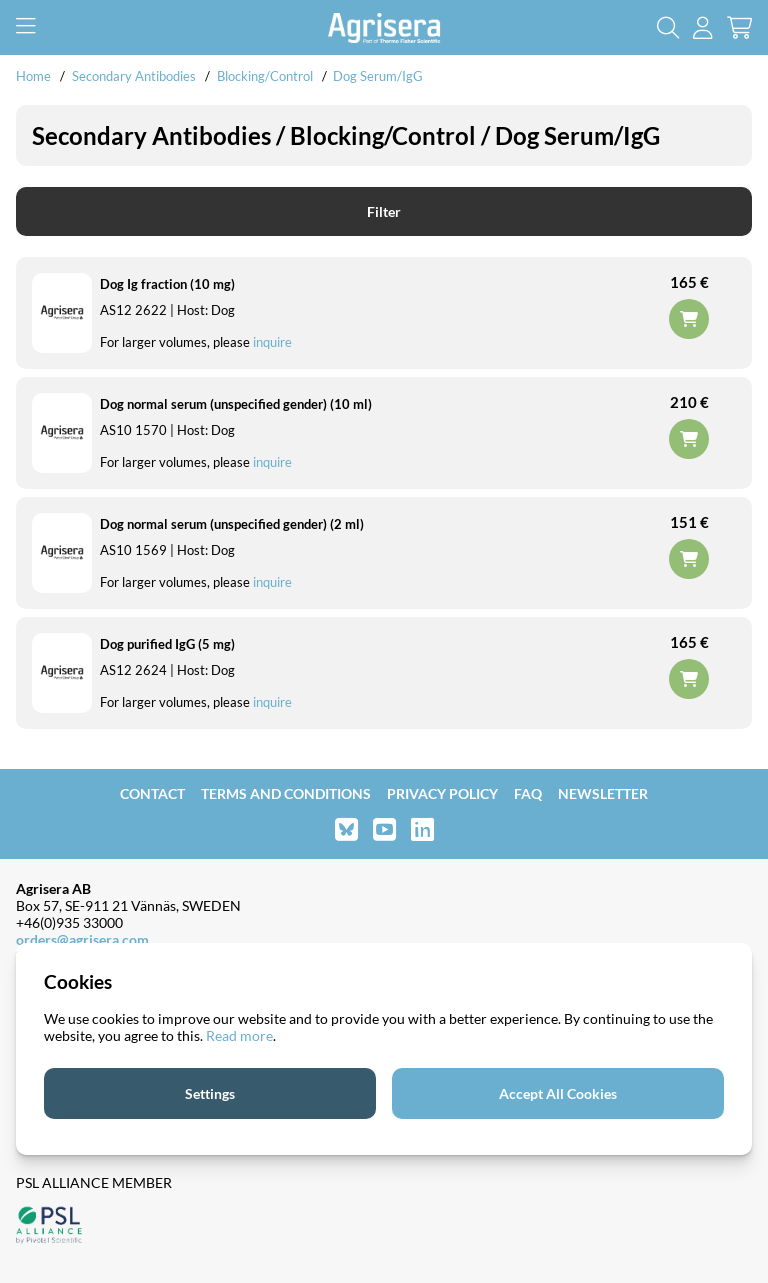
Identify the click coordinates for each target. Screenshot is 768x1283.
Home (33, 76)
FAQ (528, 793)
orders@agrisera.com (82, 939)
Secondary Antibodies (134, 76)
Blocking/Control (265, 76)
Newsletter (603, 793)
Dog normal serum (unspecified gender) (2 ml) (232, 524)
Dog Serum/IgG (378, 76)
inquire (272, 342)
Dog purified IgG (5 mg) (167, 644)
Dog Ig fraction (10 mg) (167, 284)
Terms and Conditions (286, 793)
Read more (239, 1035)
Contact (152, 793)
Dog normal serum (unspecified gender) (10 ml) (236, 404)
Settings (210, 1093)
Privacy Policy (442, 793)
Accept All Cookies (558, 1093)
